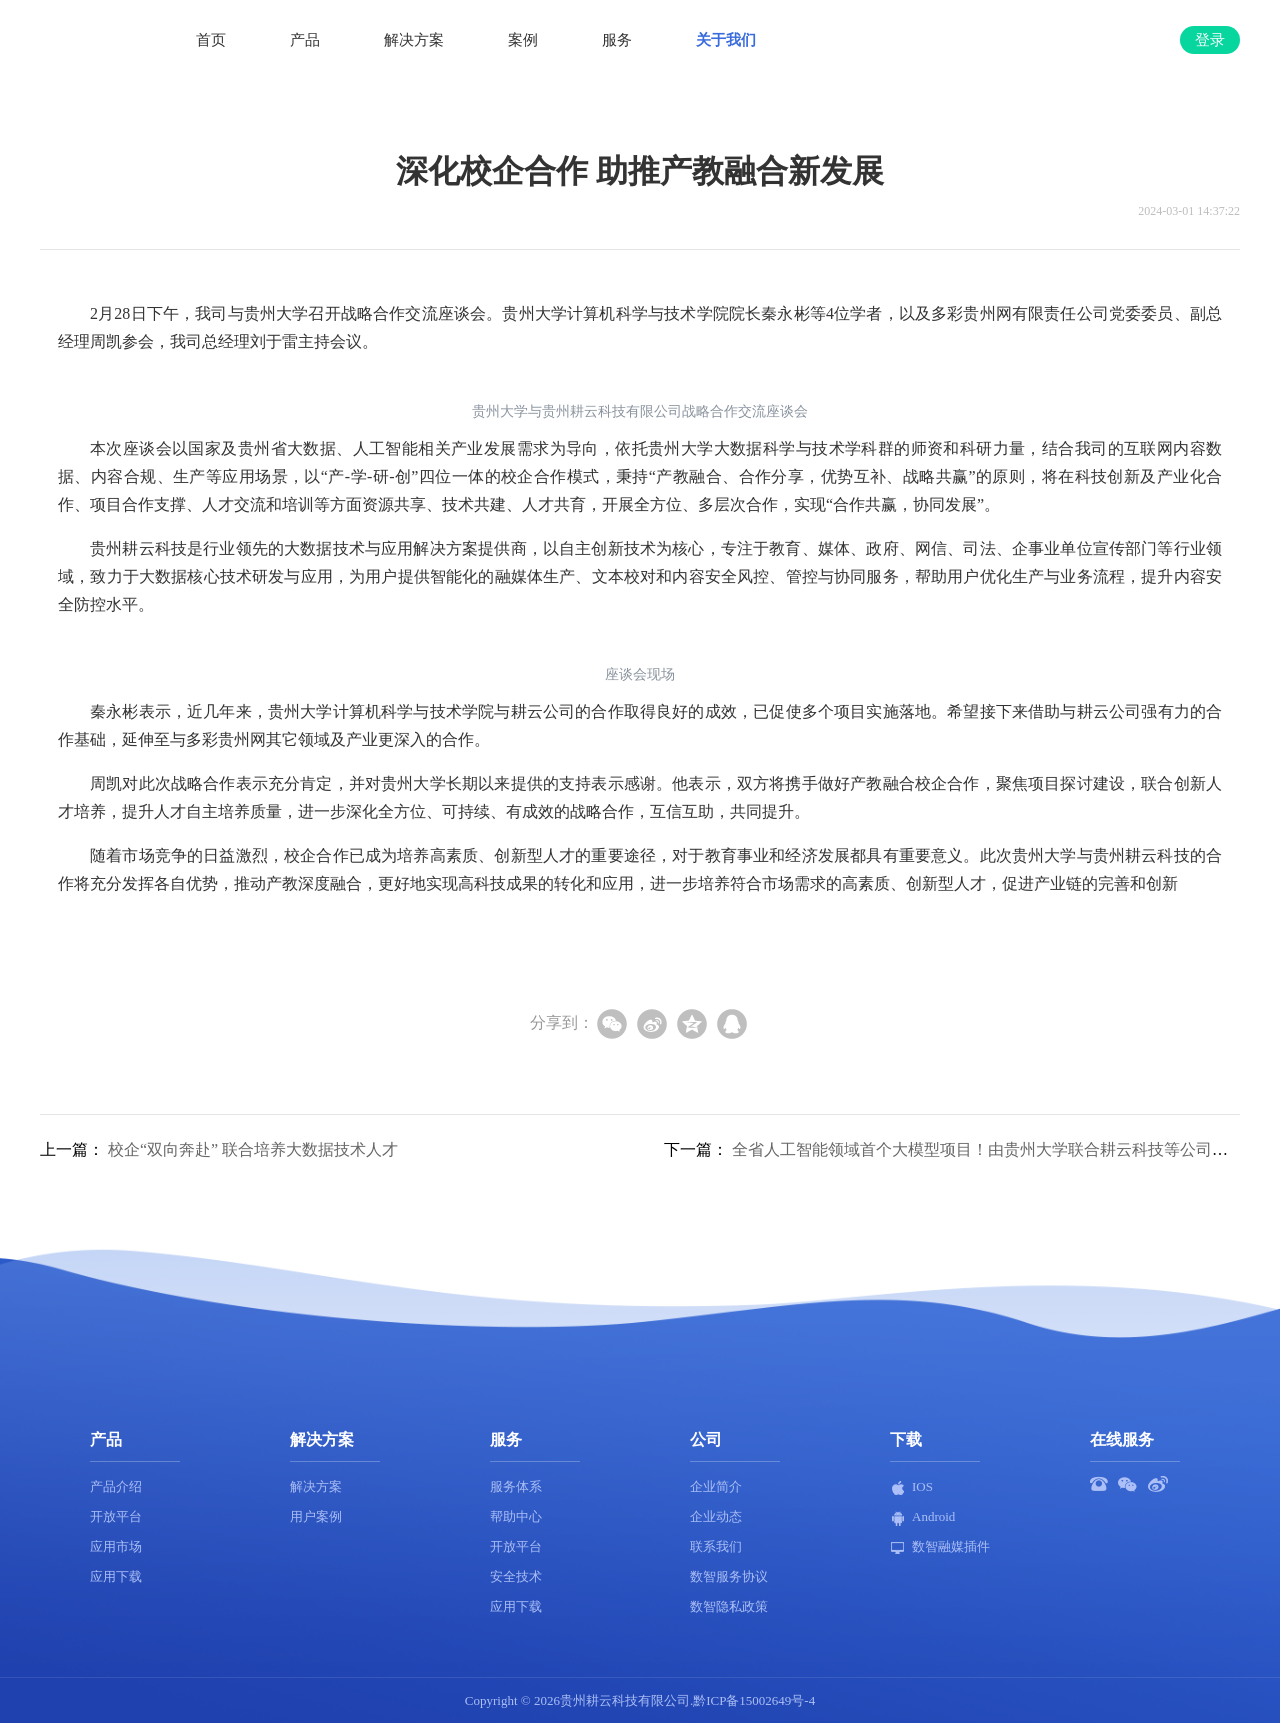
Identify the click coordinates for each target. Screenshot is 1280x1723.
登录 (1210, 40)
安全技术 (516, 1576)
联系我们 (716, 1546)
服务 (617, 40)
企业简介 (716, 1486)
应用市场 (116, 1546)
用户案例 (316, 1516)
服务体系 (516, 1486)
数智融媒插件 (940, 1547)
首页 (211, 40)
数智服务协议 (729, 1576)
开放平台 (116, 1516)
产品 (305, 40)
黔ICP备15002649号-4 (754, 1700)
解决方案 (414, 40)
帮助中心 (516, 1516)
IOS (911, 1487)
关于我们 (726, 40)
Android (922, 1517)
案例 (523, 40)
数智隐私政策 (729, 1606)
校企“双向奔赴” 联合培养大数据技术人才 (253, 1149)
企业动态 (716, 1516)
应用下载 (116, 1576)
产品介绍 (116, 1486)
